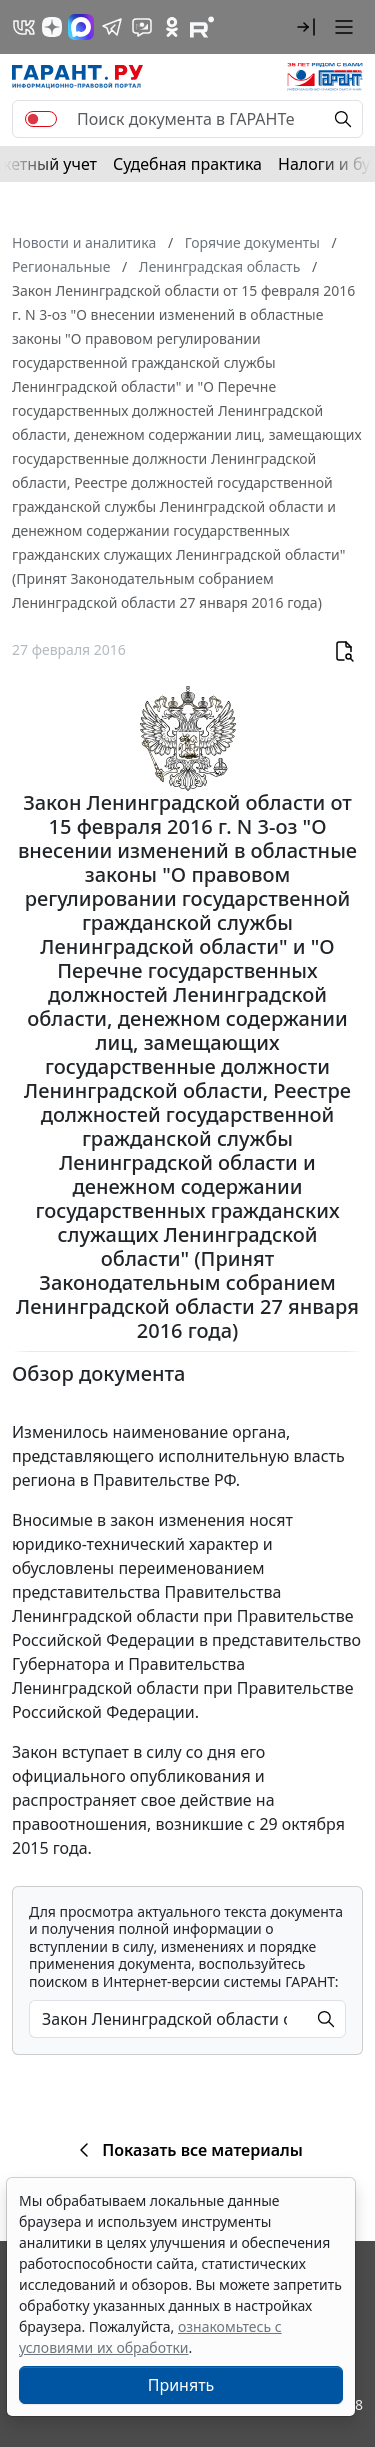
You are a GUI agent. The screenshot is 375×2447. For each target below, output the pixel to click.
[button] (306, 27)
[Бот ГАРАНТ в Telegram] (142, 27)
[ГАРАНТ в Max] (81, 27)
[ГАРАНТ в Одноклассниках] (172, 27)
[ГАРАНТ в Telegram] (112, 27)
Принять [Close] (181, 2385)
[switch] (41, 119)
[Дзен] (52, 27)
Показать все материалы (187, 2150)
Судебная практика (187, 164)
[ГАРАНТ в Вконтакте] (24, 27)
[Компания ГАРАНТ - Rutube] (202, 27)
